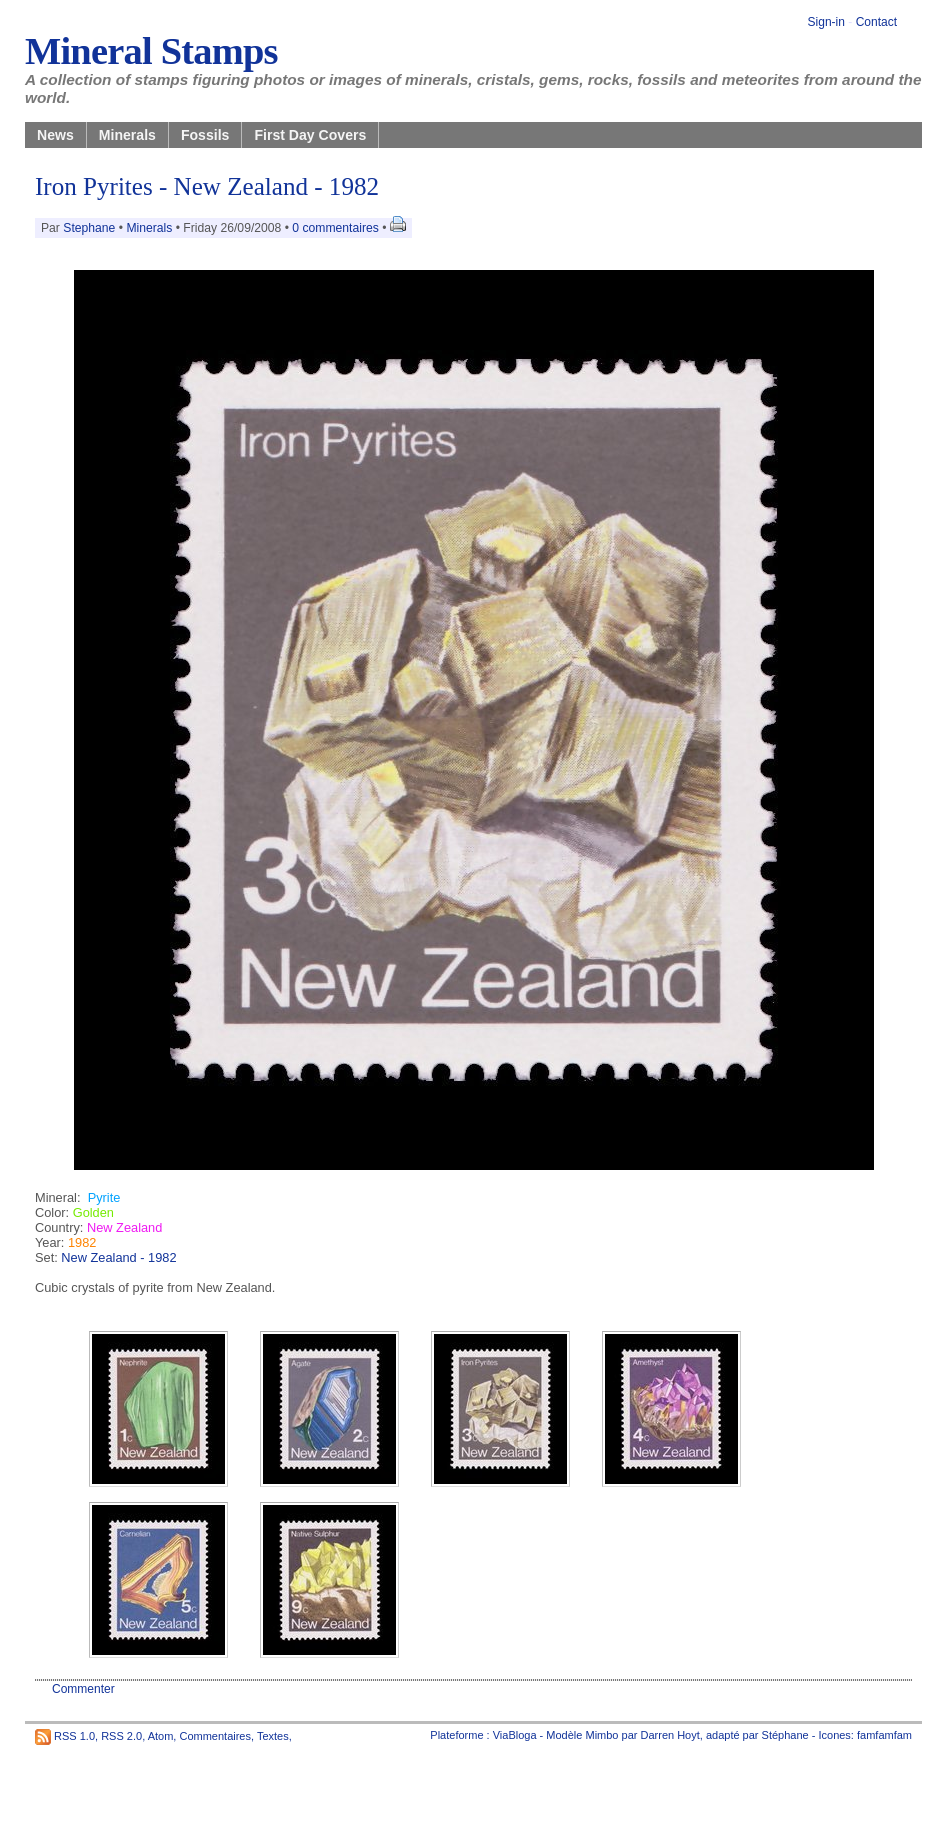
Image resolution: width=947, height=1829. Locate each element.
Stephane (89, 228)
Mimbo (601, 1735)
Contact (876, 22)
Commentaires (215, 1735)
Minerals (127, 135)
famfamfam (884, 1735)
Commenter (83, 1689)
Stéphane (785, 1735)
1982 (82, 1242)
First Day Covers (310, 135)
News (55, 135)
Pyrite (104, 1197)
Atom (161, 1735)
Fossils (205, 135)
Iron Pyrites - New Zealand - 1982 (207, 186)
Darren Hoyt (670, 1735)
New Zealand (124, 1227)
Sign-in (826, 22)
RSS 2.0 (121, 1735)
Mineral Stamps (151, 51)
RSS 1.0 (74, 1735)
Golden (93, 1212)
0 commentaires (337, 228)
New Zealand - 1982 (118, 1257)
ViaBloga (515, 1735)
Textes (273, 1735)
